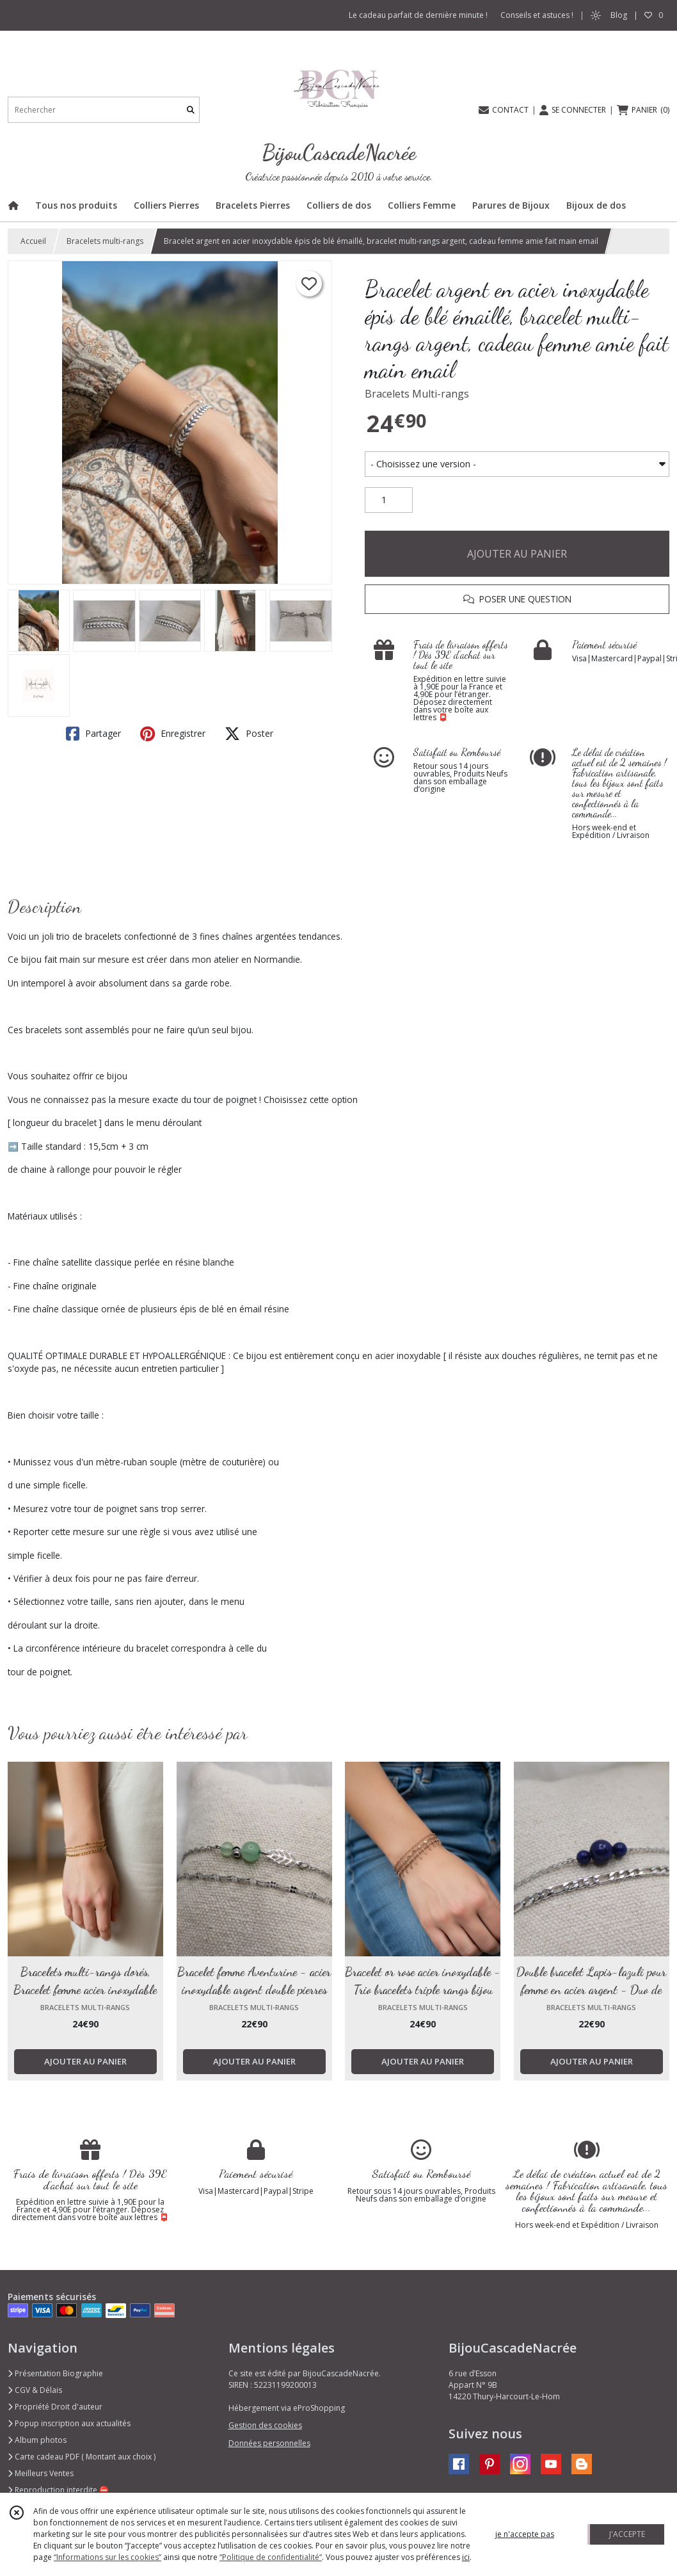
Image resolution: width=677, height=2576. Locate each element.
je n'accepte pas (524, 2534)
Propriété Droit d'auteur (55, 2406)
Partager (93, 733)
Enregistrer (172, 733)
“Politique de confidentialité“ (270, 2557)
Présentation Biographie (55, 2373)
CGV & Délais (35, 2390)
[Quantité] (389, 500)
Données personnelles (269, 2443)
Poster (249, 733)
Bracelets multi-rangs (105, 241)
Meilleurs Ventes (41, 2473)
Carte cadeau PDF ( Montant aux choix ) (81, 2456)
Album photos (37, 2440)
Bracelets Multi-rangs (417, 394)
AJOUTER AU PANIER (517, 554)
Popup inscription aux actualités (69, 2423)
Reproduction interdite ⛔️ (58, 2489)
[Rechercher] (190, 109)
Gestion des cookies (265, 2425)
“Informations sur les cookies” (107, 2557)
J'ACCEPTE (627, 2534)
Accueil (33, 241)
